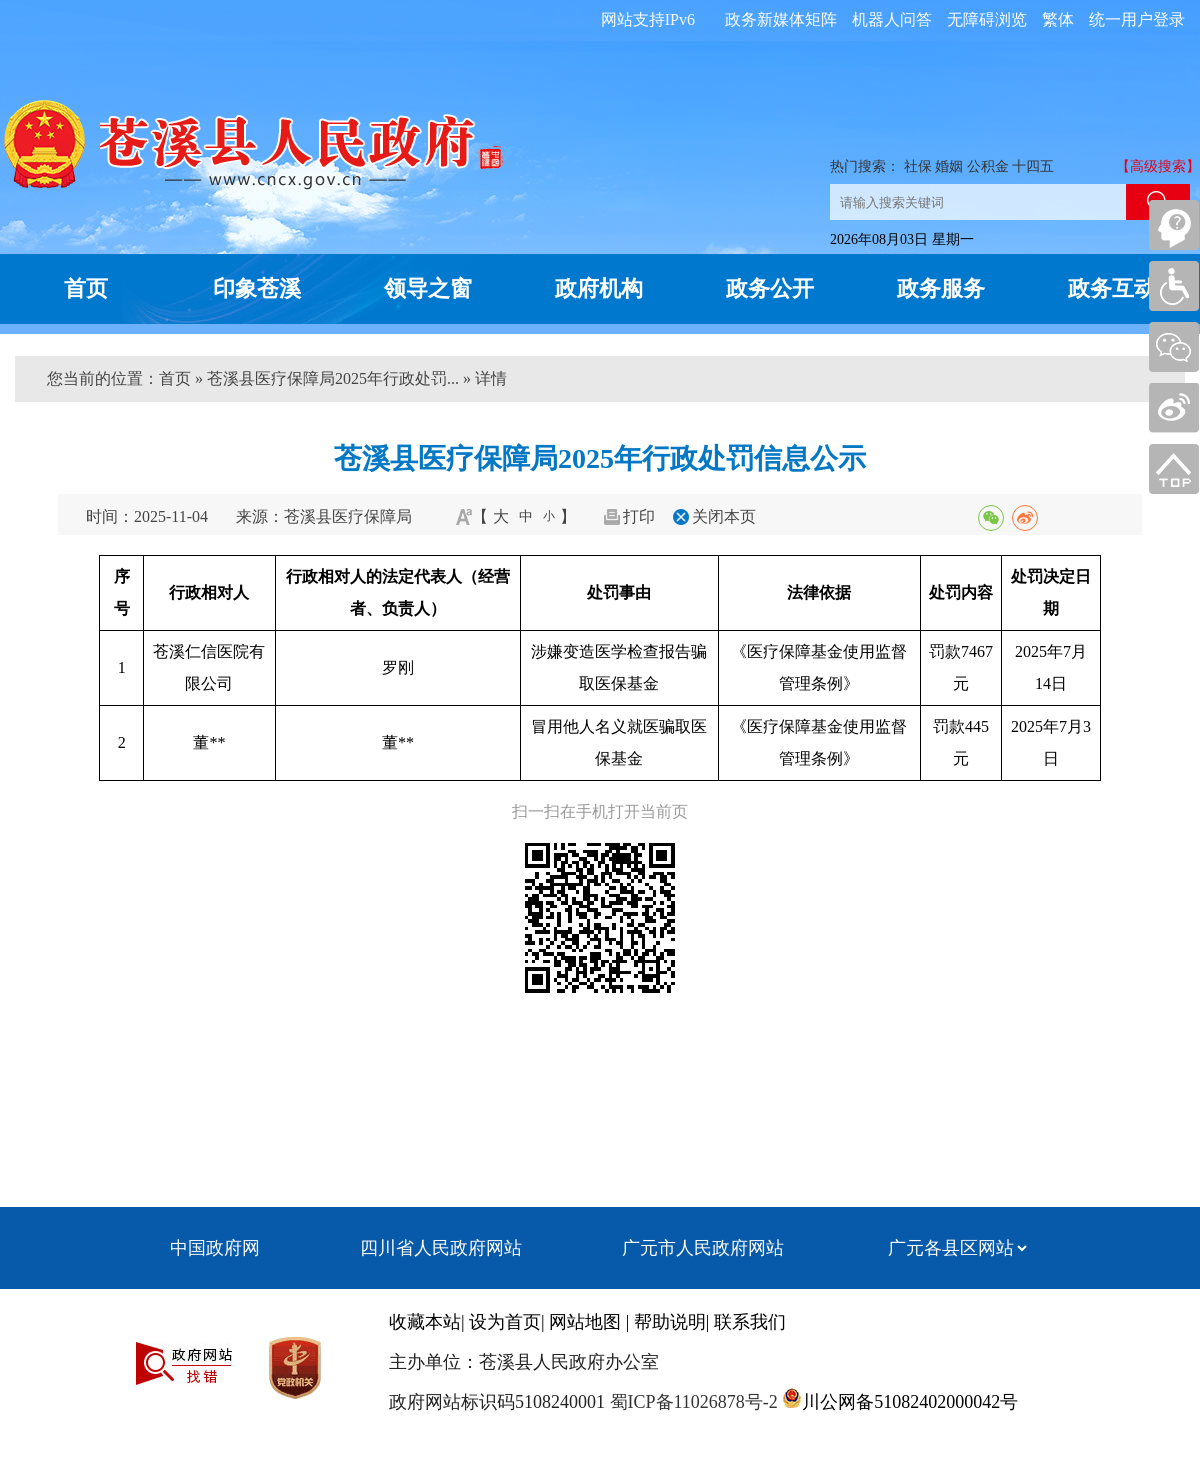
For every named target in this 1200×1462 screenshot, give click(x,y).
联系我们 (750, 1322)
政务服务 (941, 288)
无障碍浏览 (987, 19)
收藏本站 (425, 1322)
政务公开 (770, 288)
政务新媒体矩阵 (781, 19)
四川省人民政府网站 (441, 1248)
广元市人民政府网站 (703, 1248)
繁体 (1058, 19)
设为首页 (505, 1322)
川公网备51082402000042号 (910, 1402)
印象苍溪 (257, 288)
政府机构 (599, 288)
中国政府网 (215, 1248)
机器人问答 (892, 19)
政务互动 (1112, 288)
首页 (86, 288)
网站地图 (585, 1322)
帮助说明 (670, 1322)
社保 (918, 166)
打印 (639, 516)
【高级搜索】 (1158, 166)
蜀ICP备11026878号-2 (691, 1402)
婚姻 (949, 166)
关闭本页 (724, 516)
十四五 (1033, 166)
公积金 (988, 166)
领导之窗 (428, 288)
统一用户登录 (1137, 19)
